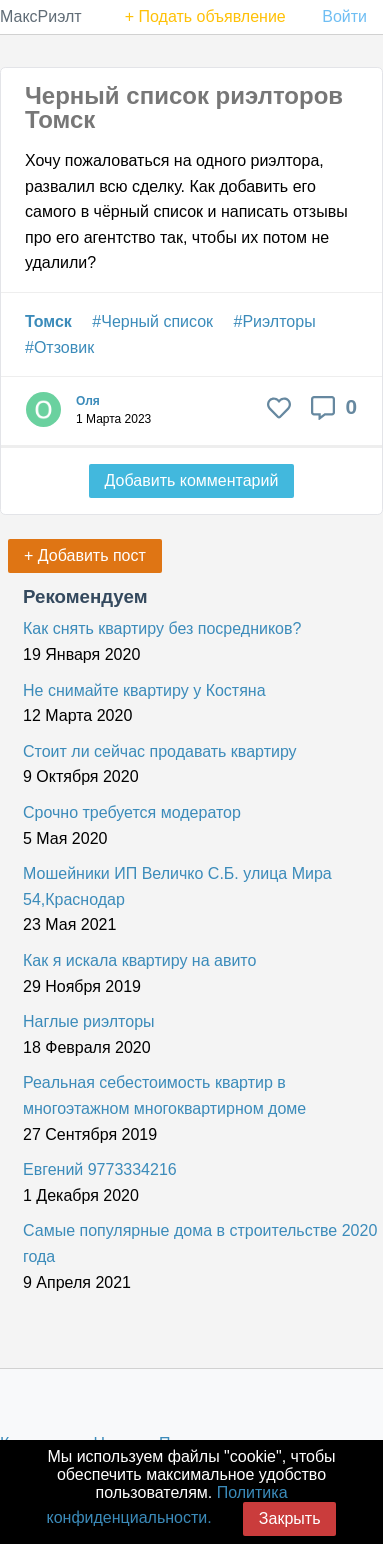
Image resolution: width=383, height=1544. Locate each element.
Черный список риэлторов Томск (184, 107)
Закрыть (290, 1518)
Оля (88, 401)
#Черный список (152, 321)
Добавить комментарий (192, 480)
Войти (344, 16)
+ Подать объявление (205, 16)
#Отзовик (59, 347)
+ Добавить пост (85, 555)
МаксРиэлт (41, 16)
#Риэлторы (275, 321)
